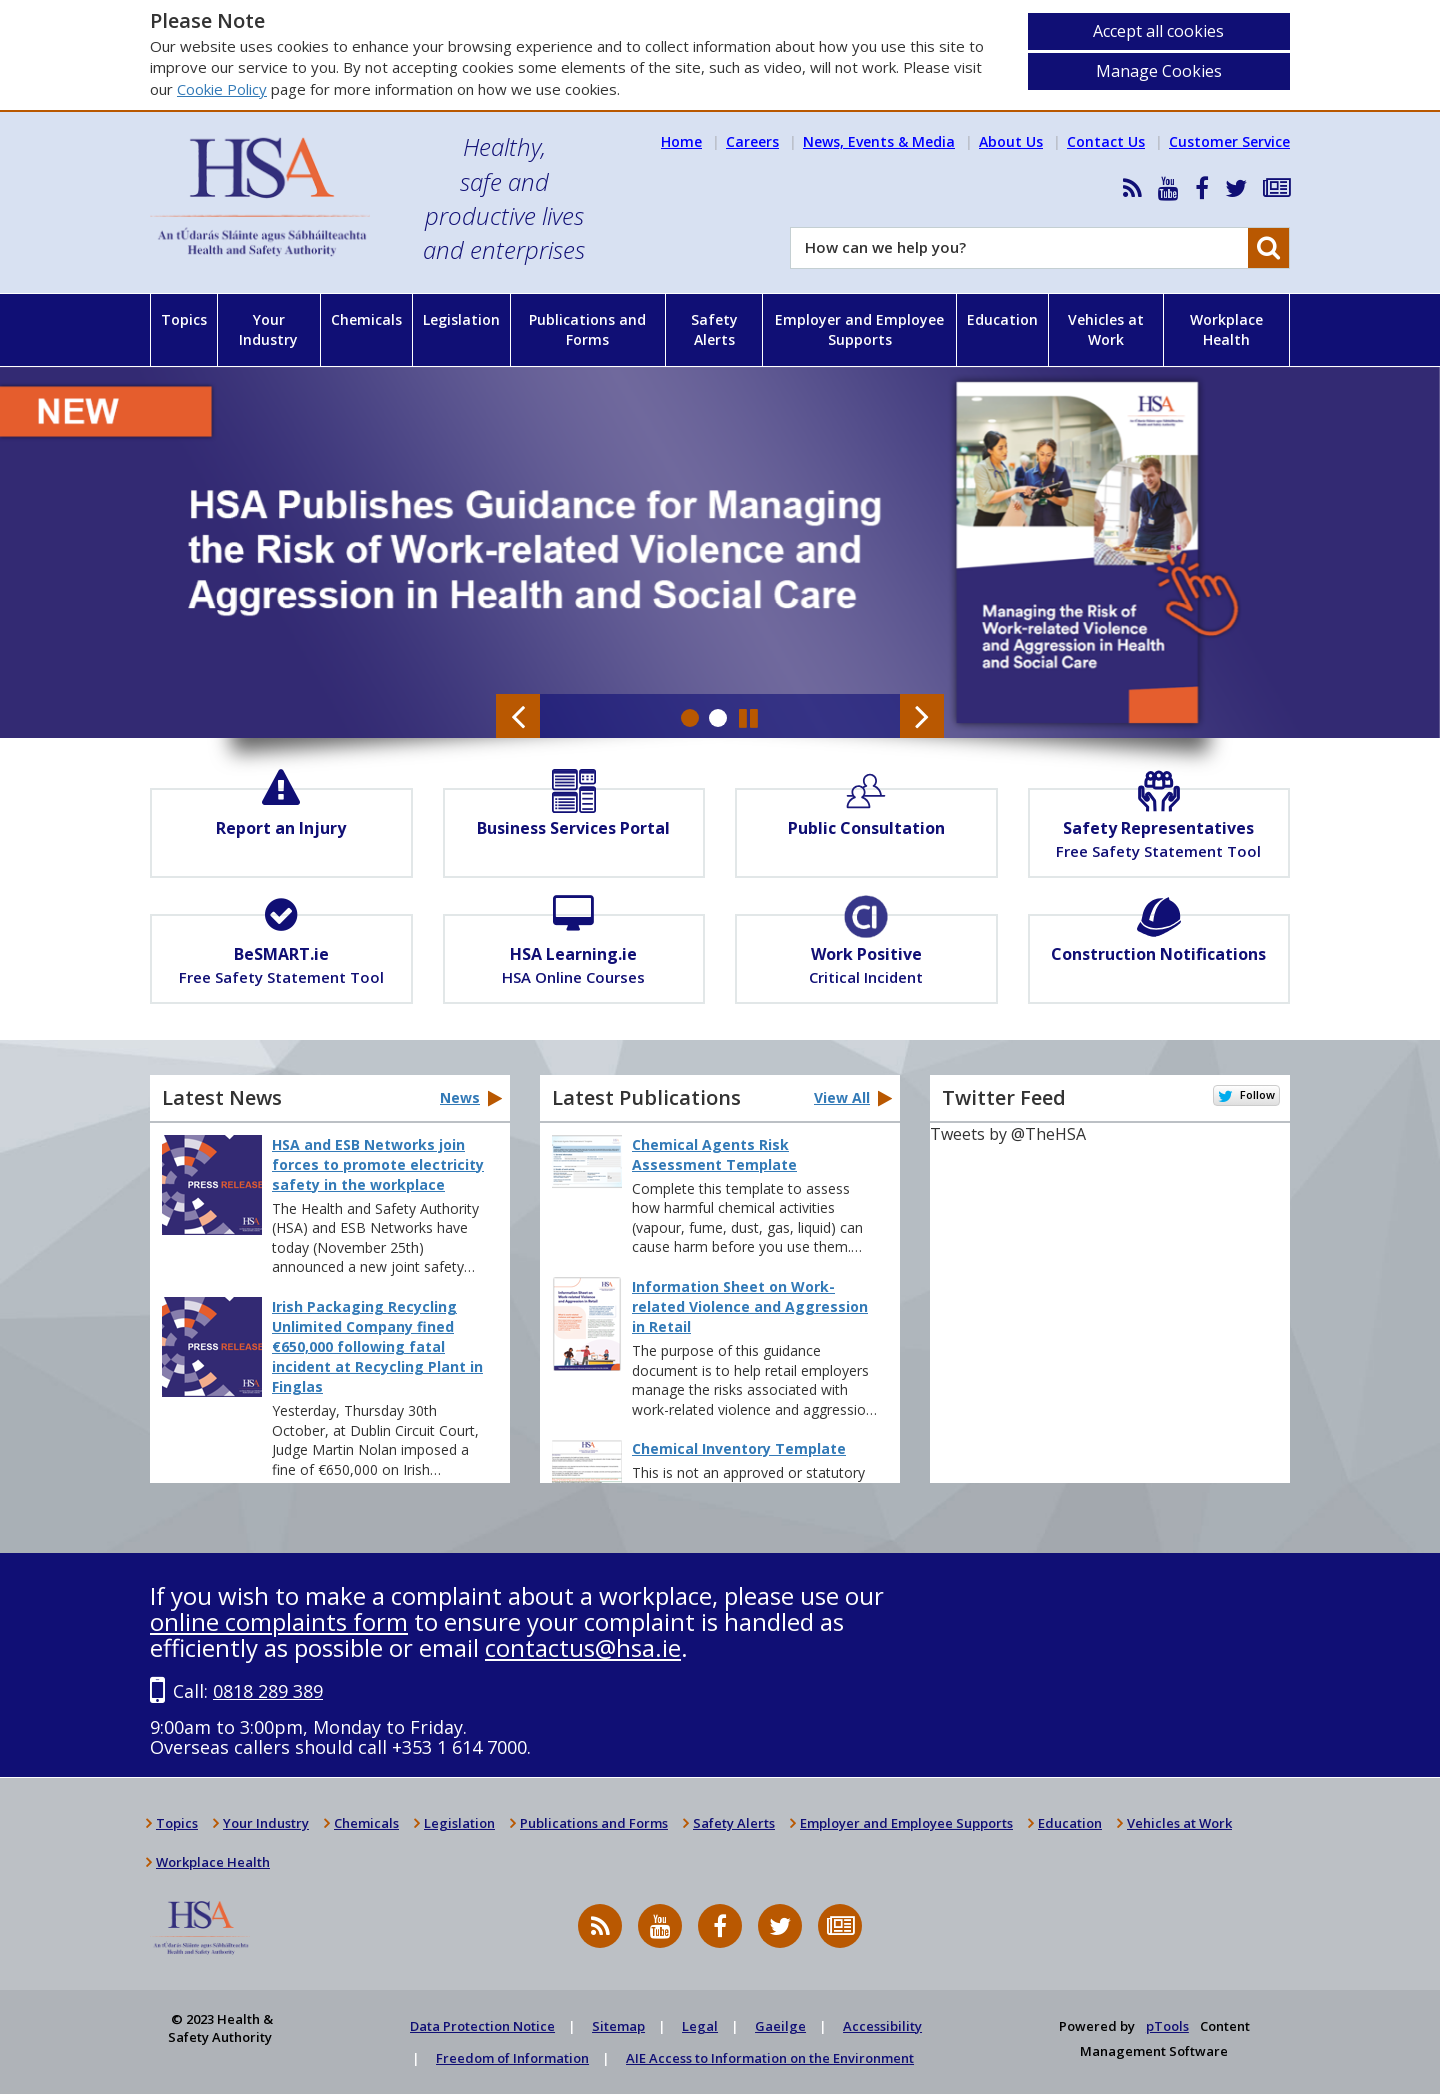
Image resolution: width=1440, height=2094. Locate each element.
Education (1002, 319)
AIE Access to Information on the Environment (770, 2058)
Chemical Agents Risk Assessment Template (714, 1154)
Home (681, 141)
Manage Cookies (1159, 71)
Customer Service (1229, 141)
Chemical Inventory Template (739, 1448)
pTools (1167, 2026)
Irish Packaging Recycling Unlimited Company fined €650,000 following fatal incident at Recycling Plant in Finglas (377, 1346)
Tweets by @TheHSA (1008, 1134)
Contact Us (1106, 141)
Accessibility (882, 2026)
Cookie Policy (222, 89)
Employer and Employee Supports (859, 329)
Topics (184, 319)
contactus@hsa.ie (583, 1647)
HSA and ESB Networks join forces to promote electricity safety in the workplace (378, 1164)
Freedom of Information (512, 2058)
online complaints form (279, 1621)
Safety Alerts (714, 329)
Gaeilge (780, 2026)
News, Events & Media (879, 141)
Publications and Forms (587, 329)
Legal (700, 2026)
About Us (1011, 141)
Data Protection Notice (482, 2026)
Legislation (461, 319)
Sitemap (618, 2026)
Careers (752, 141)
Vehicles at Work (1106, 329)
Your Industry (268, 329)
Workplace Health (1226, 329)
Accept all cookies (1158, 31)
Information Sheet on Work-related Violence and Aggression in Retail (750, 1306)
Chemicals (366, 319)
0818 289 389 (268, 1691)
